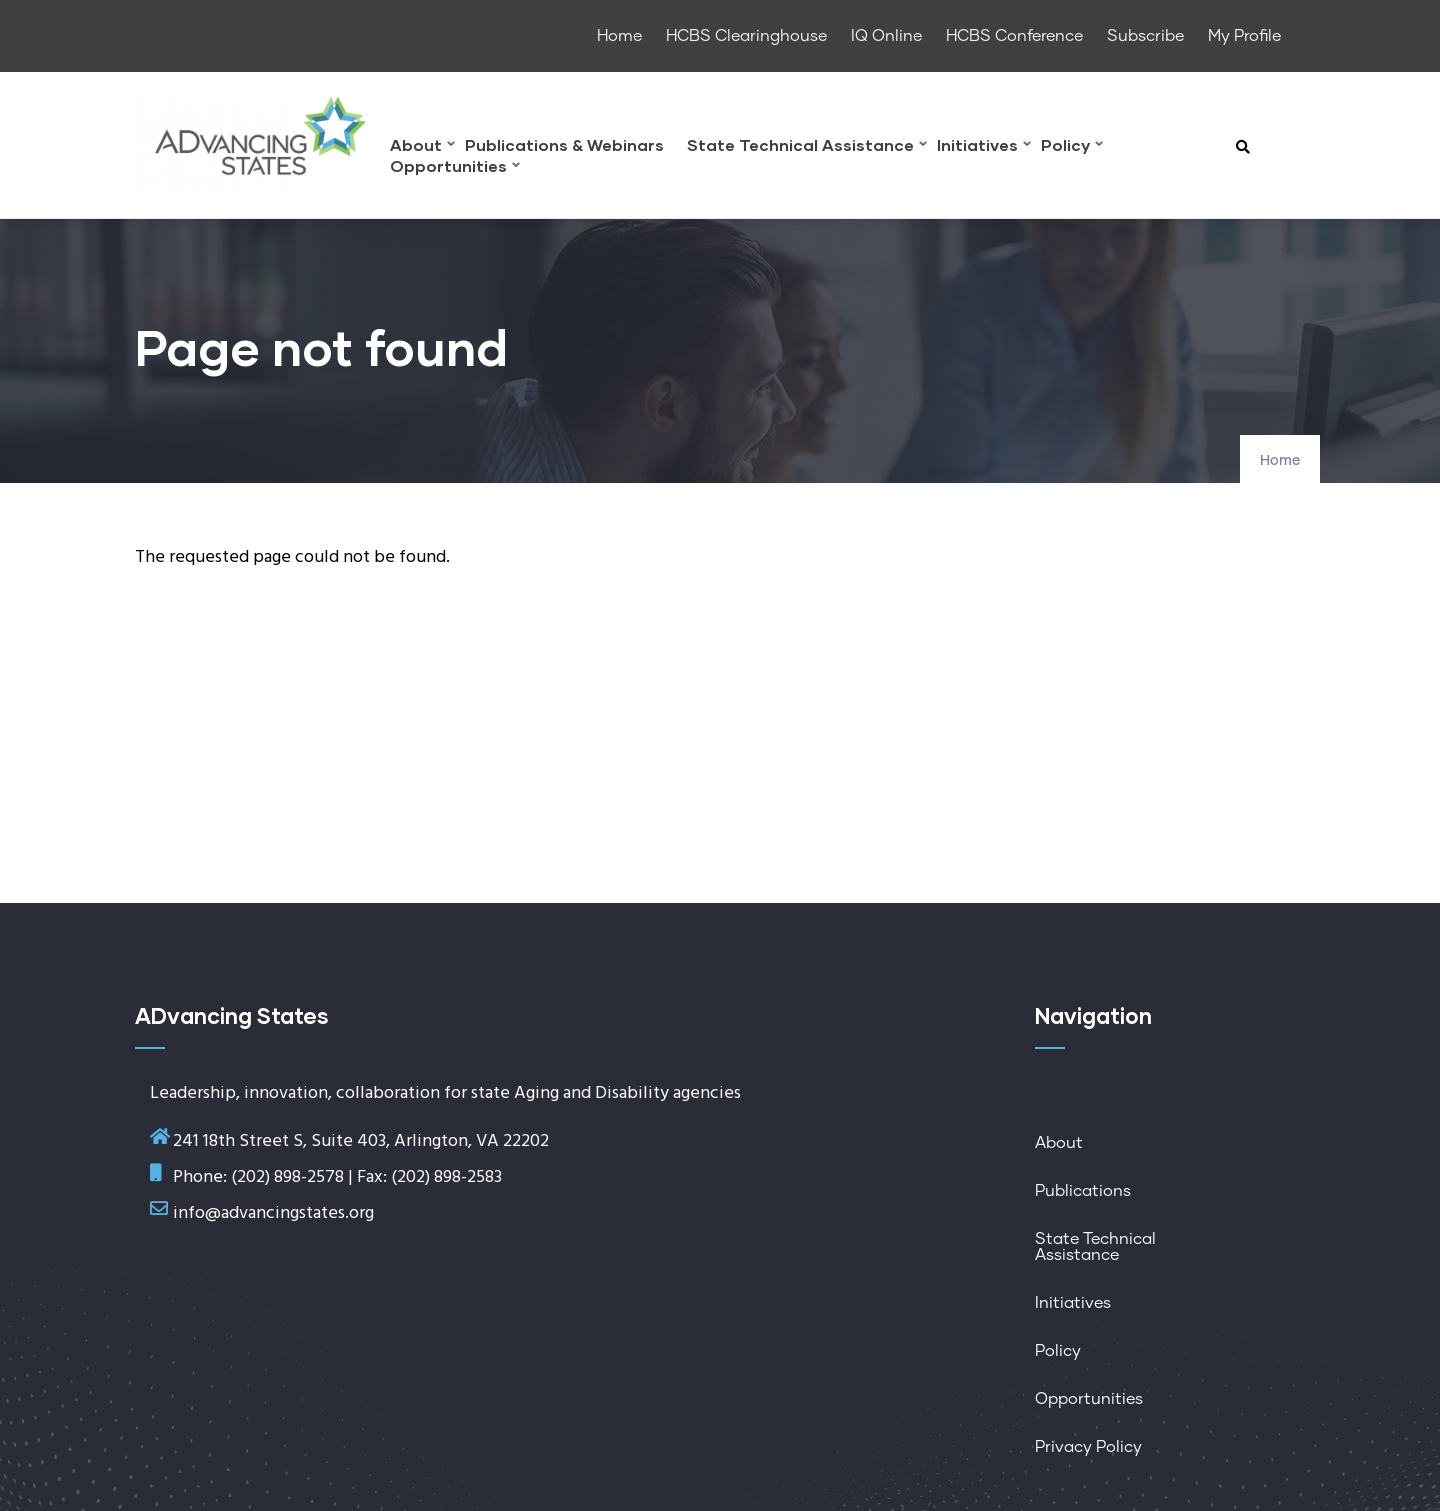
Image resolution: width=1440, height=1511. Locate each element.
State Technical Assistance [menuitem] (807, 147)
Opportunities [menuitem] (455, 168)
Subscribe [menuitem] (1145, 36)
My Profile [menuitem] (1244, 36)
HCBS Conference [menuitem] (1014, 36)
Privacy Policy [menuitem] (1088, 1447)
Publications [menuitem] (1083, 1191)
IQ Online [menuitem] (886, 36)
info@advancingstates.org (273, 1213)
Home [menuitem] (619, 36)
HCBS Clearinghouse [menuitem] (746, 36)
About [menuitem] (422, 147)
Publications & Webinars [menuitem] (564, 145)
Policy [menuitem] (1072, 147)
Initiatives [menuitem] (984, 147)
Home (1280, 461)
